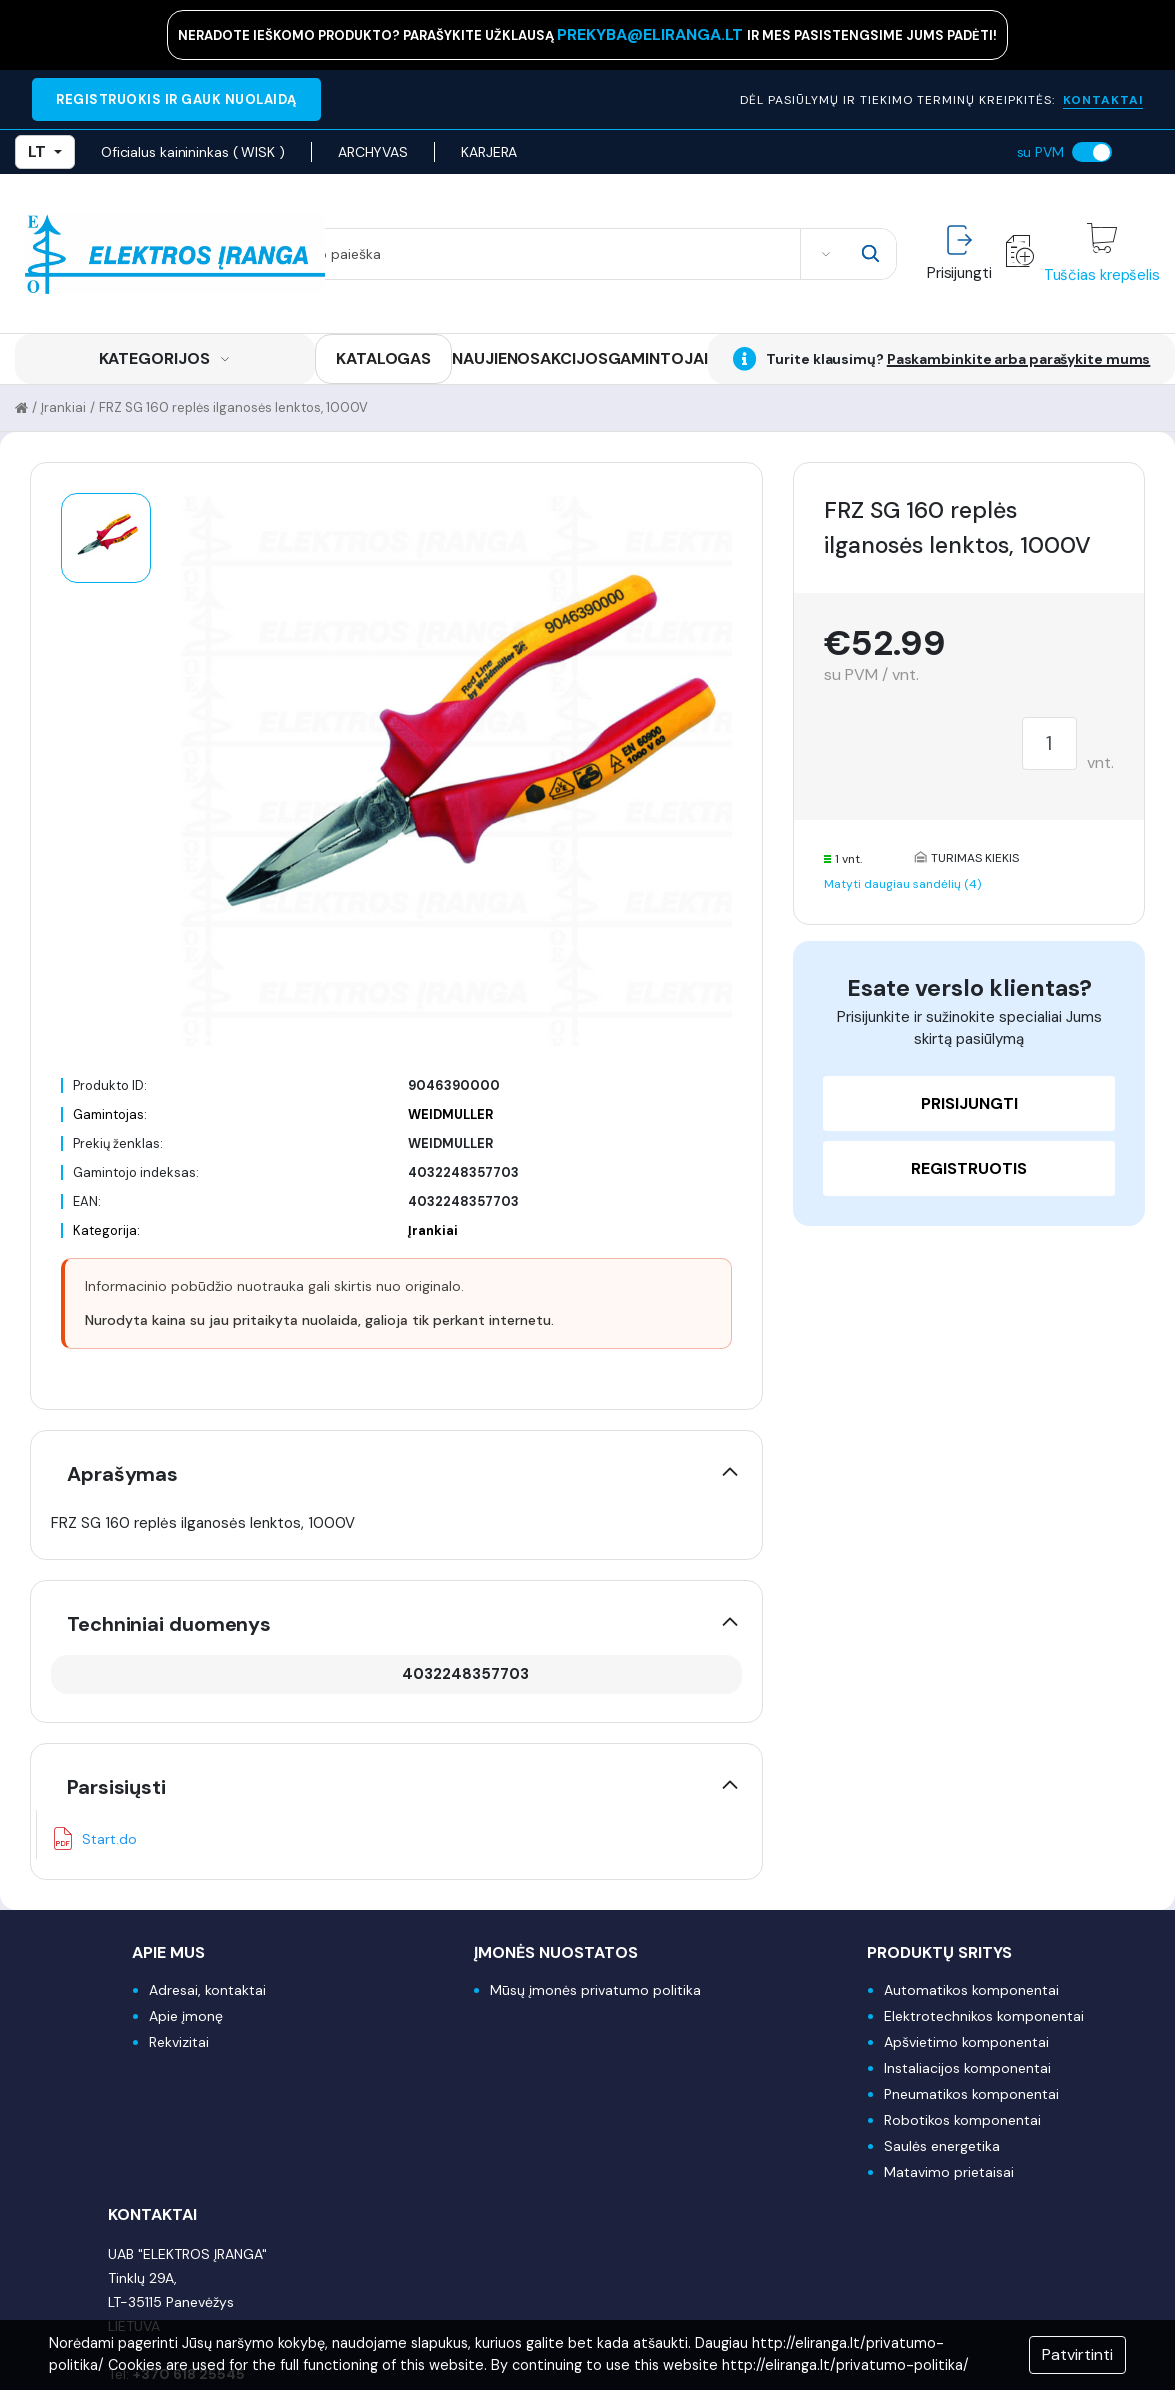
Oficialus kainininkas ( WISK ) (193, 152)
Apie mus (168, 1952)
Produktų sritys (939, 1952)
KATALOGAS (383, 358)
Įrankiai (63, 407)
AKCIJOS (573, 358)
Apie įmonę (186, 2016)
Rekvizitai (179, 2042)
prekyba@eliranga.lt (652, 34)
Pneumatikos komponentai (971, 2094)
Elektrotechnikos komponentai (984, 2016)
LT (45, 151)
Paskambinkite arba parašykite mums (1019, 359)
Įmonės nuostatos (556, 1952)
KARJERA (489, 152)
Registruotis (969, 1168)
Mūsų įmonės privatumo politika (595, 1990)
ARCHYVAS (373, 152)
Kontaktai (152, 2214)
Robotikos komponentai (962, 2120)
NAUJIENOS (496, 358)
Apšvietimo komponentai (966, 2042)
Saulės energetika (942, 2146)
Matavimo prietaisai (949, 2172)
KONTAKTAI (1103, 100)
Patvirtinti (1077, 2354)
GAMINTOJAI (658, 358)
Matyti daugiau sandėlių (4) (902, 884)
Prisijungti (969, 1103)
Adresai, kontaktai (207, 1990)
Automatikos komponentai (971, 1990)
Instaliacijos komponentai (967, 2068)
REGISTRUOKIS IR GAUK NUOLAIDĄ (176, 99)
